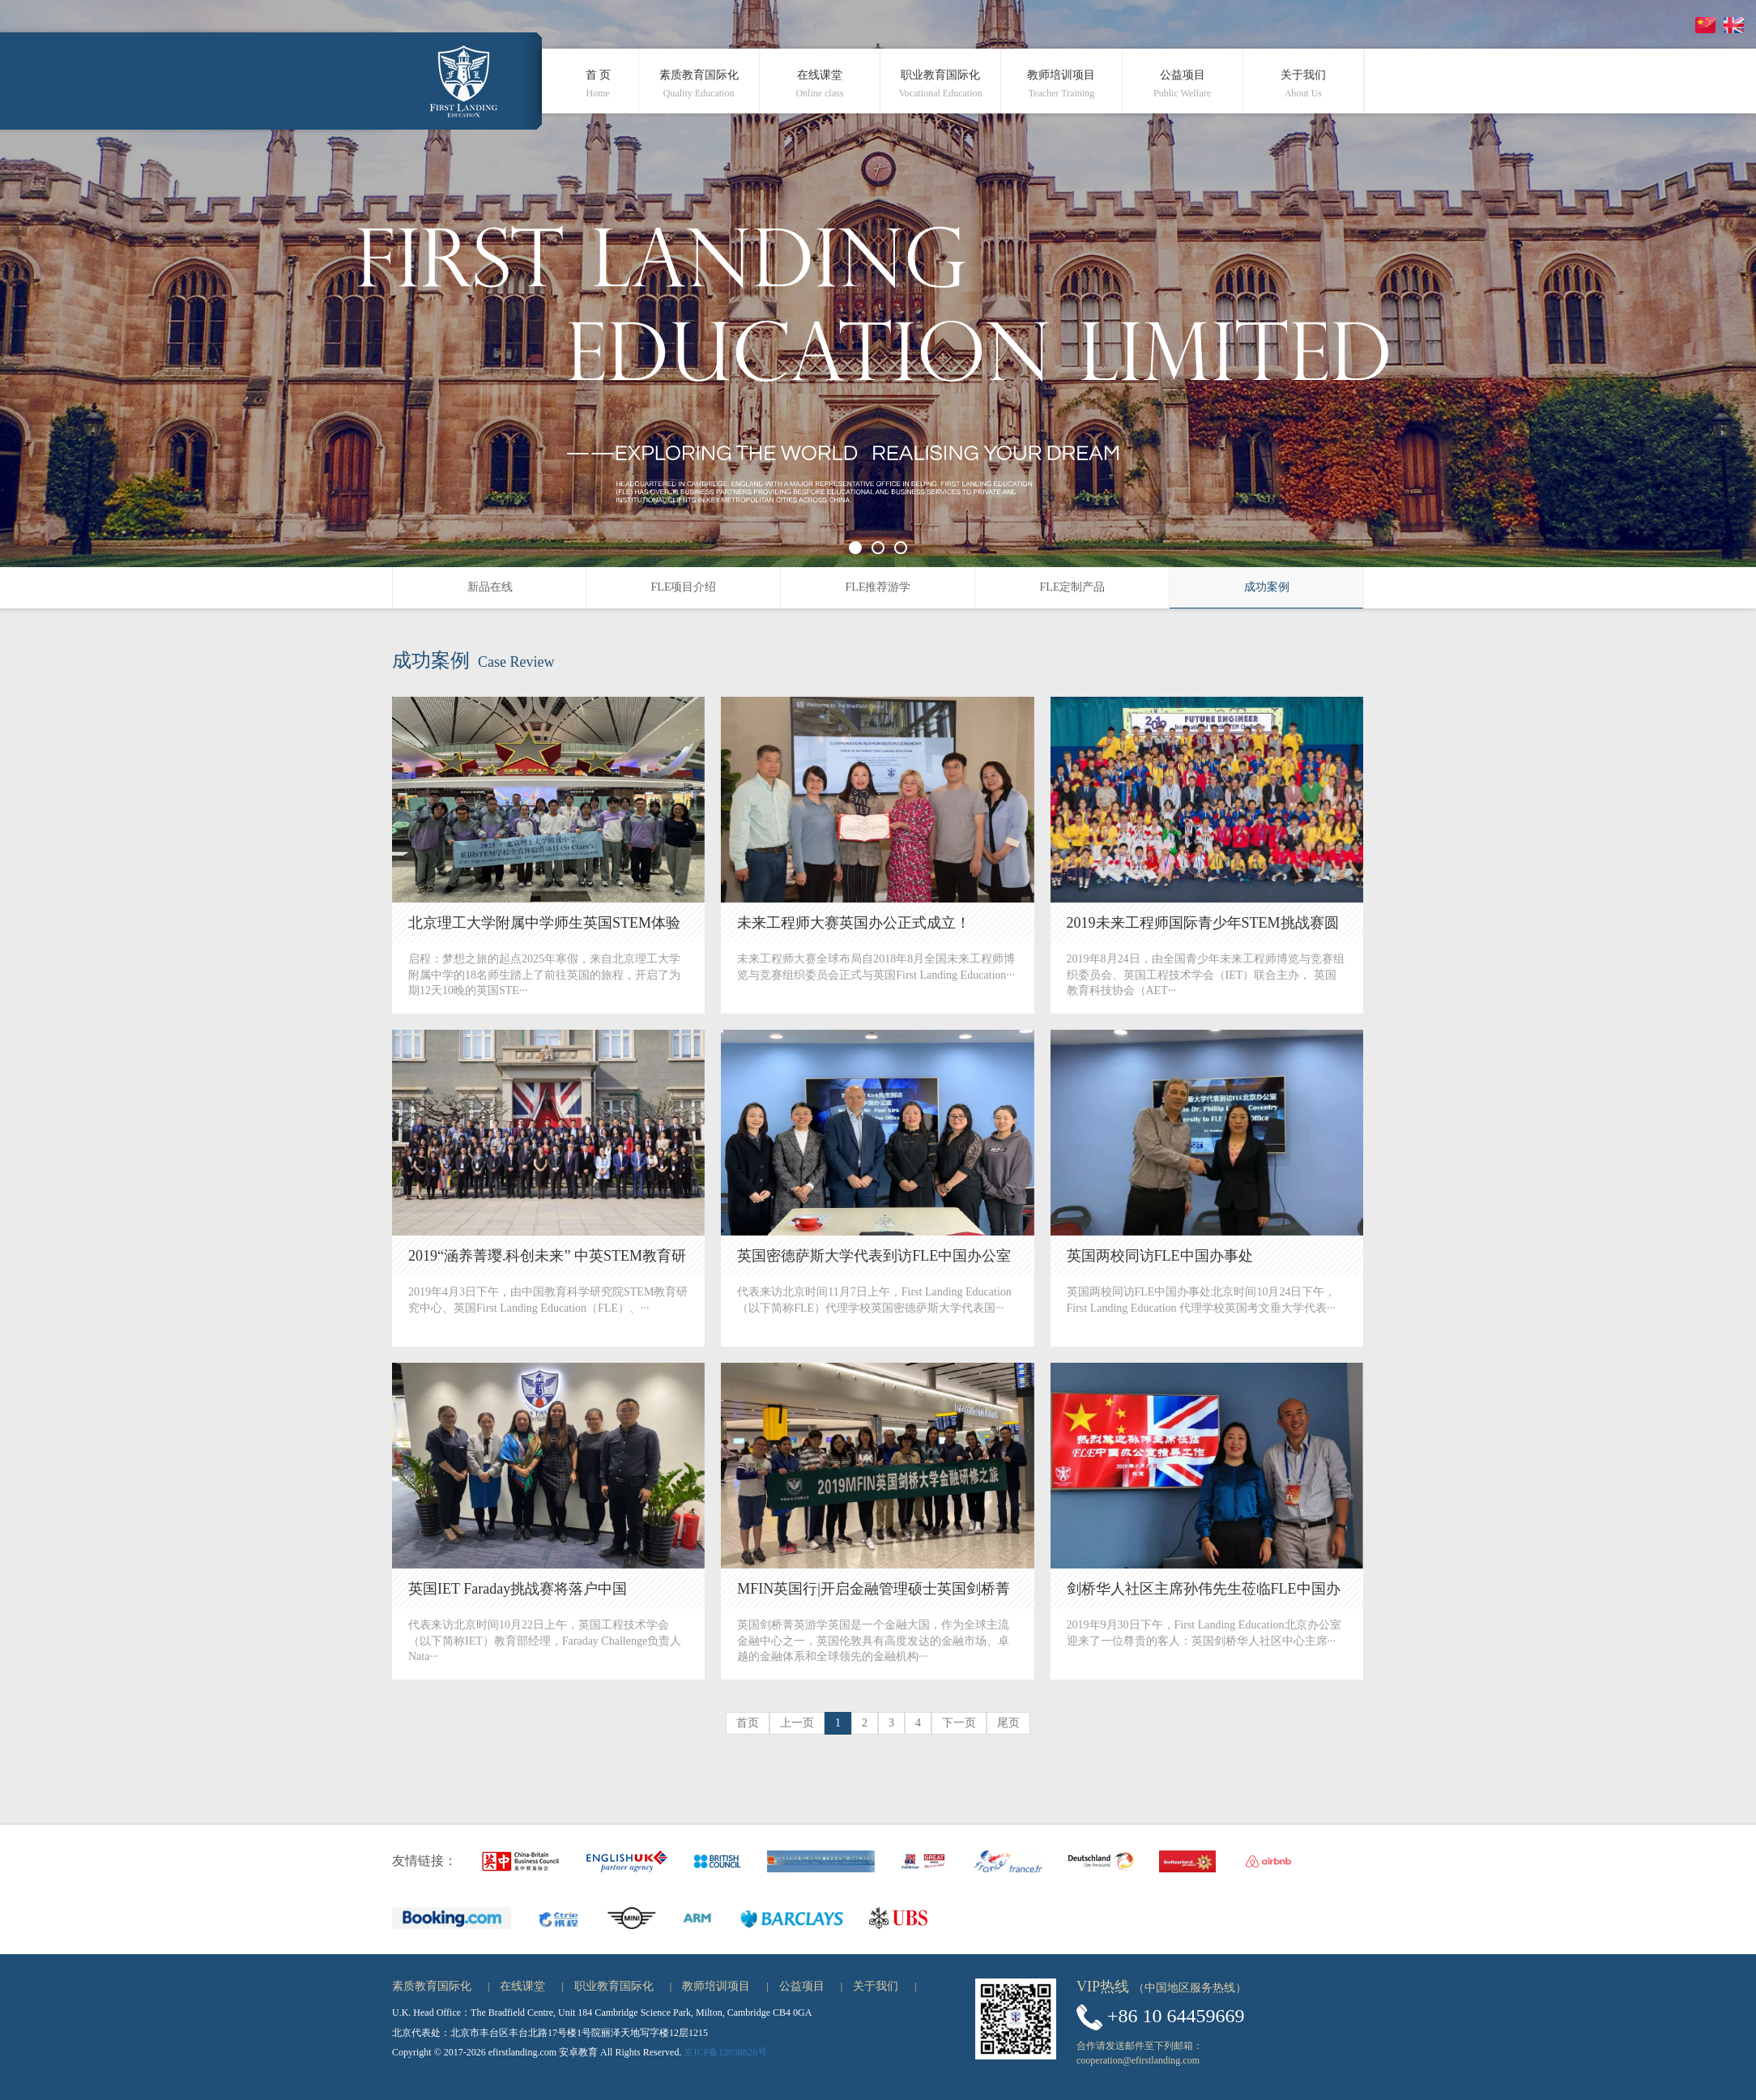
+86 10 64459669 (1176, 2015)
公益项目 (802, 1986)
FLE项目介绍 (684, 587)
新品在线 (490, 587)
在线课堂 (522, 1986)
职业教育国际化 (614, 1986)
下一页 (959, 1723)
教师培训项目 (716, 1986)
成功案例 (1266, 587)
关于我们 (875, 1986)
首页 (747, 1723)
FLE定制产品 (1073, 587)
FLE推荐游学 (878, 587)
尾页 (1008, 1723)
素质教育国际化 (431, 1986)
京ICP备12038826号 (725, 2052)
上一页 (797, 1723)
